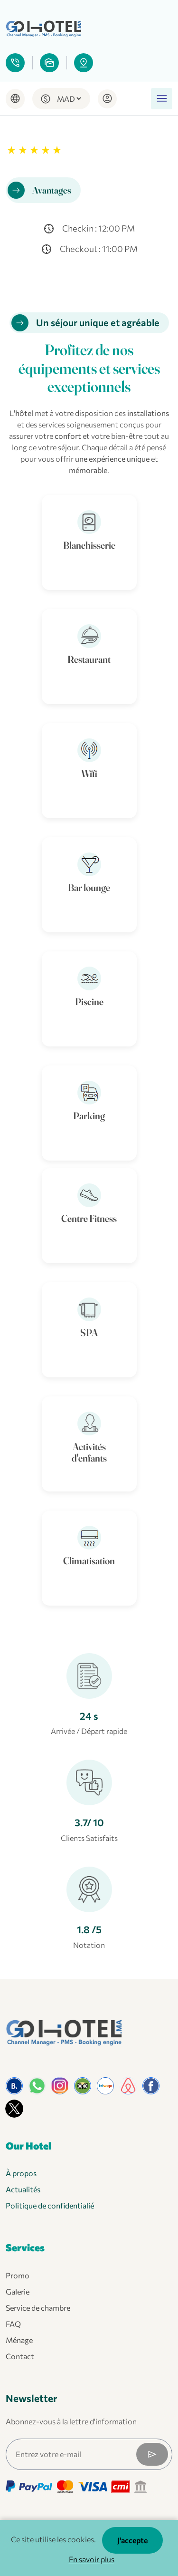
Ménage (19, 2339)
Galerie (17, 2291)
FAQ (13, 2323)
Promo (17, 2275)
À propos (21, 2173)
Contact (20, 2356)
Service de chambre (38, 2307)
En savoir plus (91, 2559)
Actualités (23, 2189)
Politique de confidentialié (50, 2205)
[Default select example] (69, 98)
